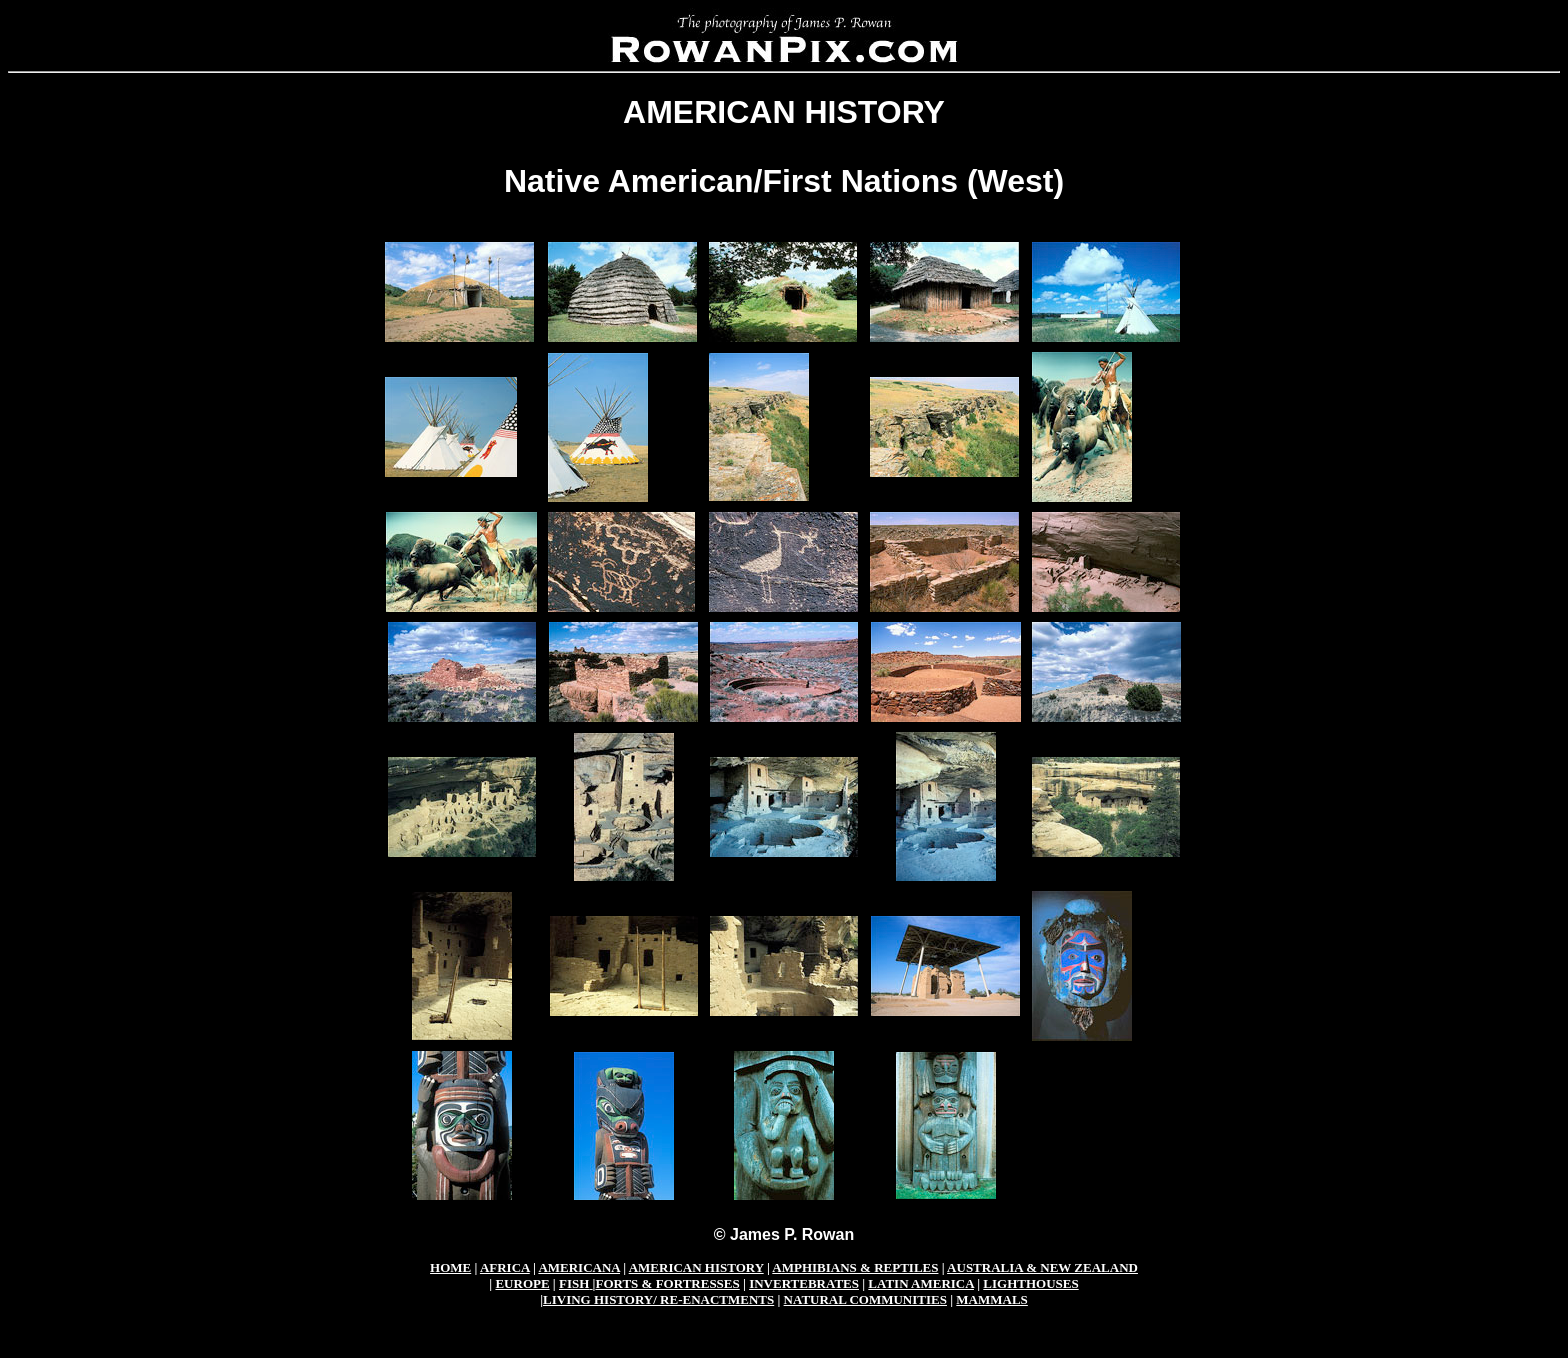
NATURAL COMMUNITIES (865, 1299)
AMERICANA (579, 1267)
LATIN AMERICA (921, 1283)
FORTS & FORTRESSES (667, 1283)
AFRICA (505, 1267)
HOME (450, 1267)
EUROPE (522, 1283)
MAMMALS (992, 1299)
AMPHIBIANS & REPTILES (855, 1267)
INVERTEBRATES (804, 1283)
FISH (574, 1283)
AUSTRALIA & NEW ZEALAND (1042, 1267)
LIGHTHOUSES (1030, 1283)
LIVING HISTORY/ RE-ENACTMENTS (658, 1299)
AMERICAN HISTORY (696, 1267)
